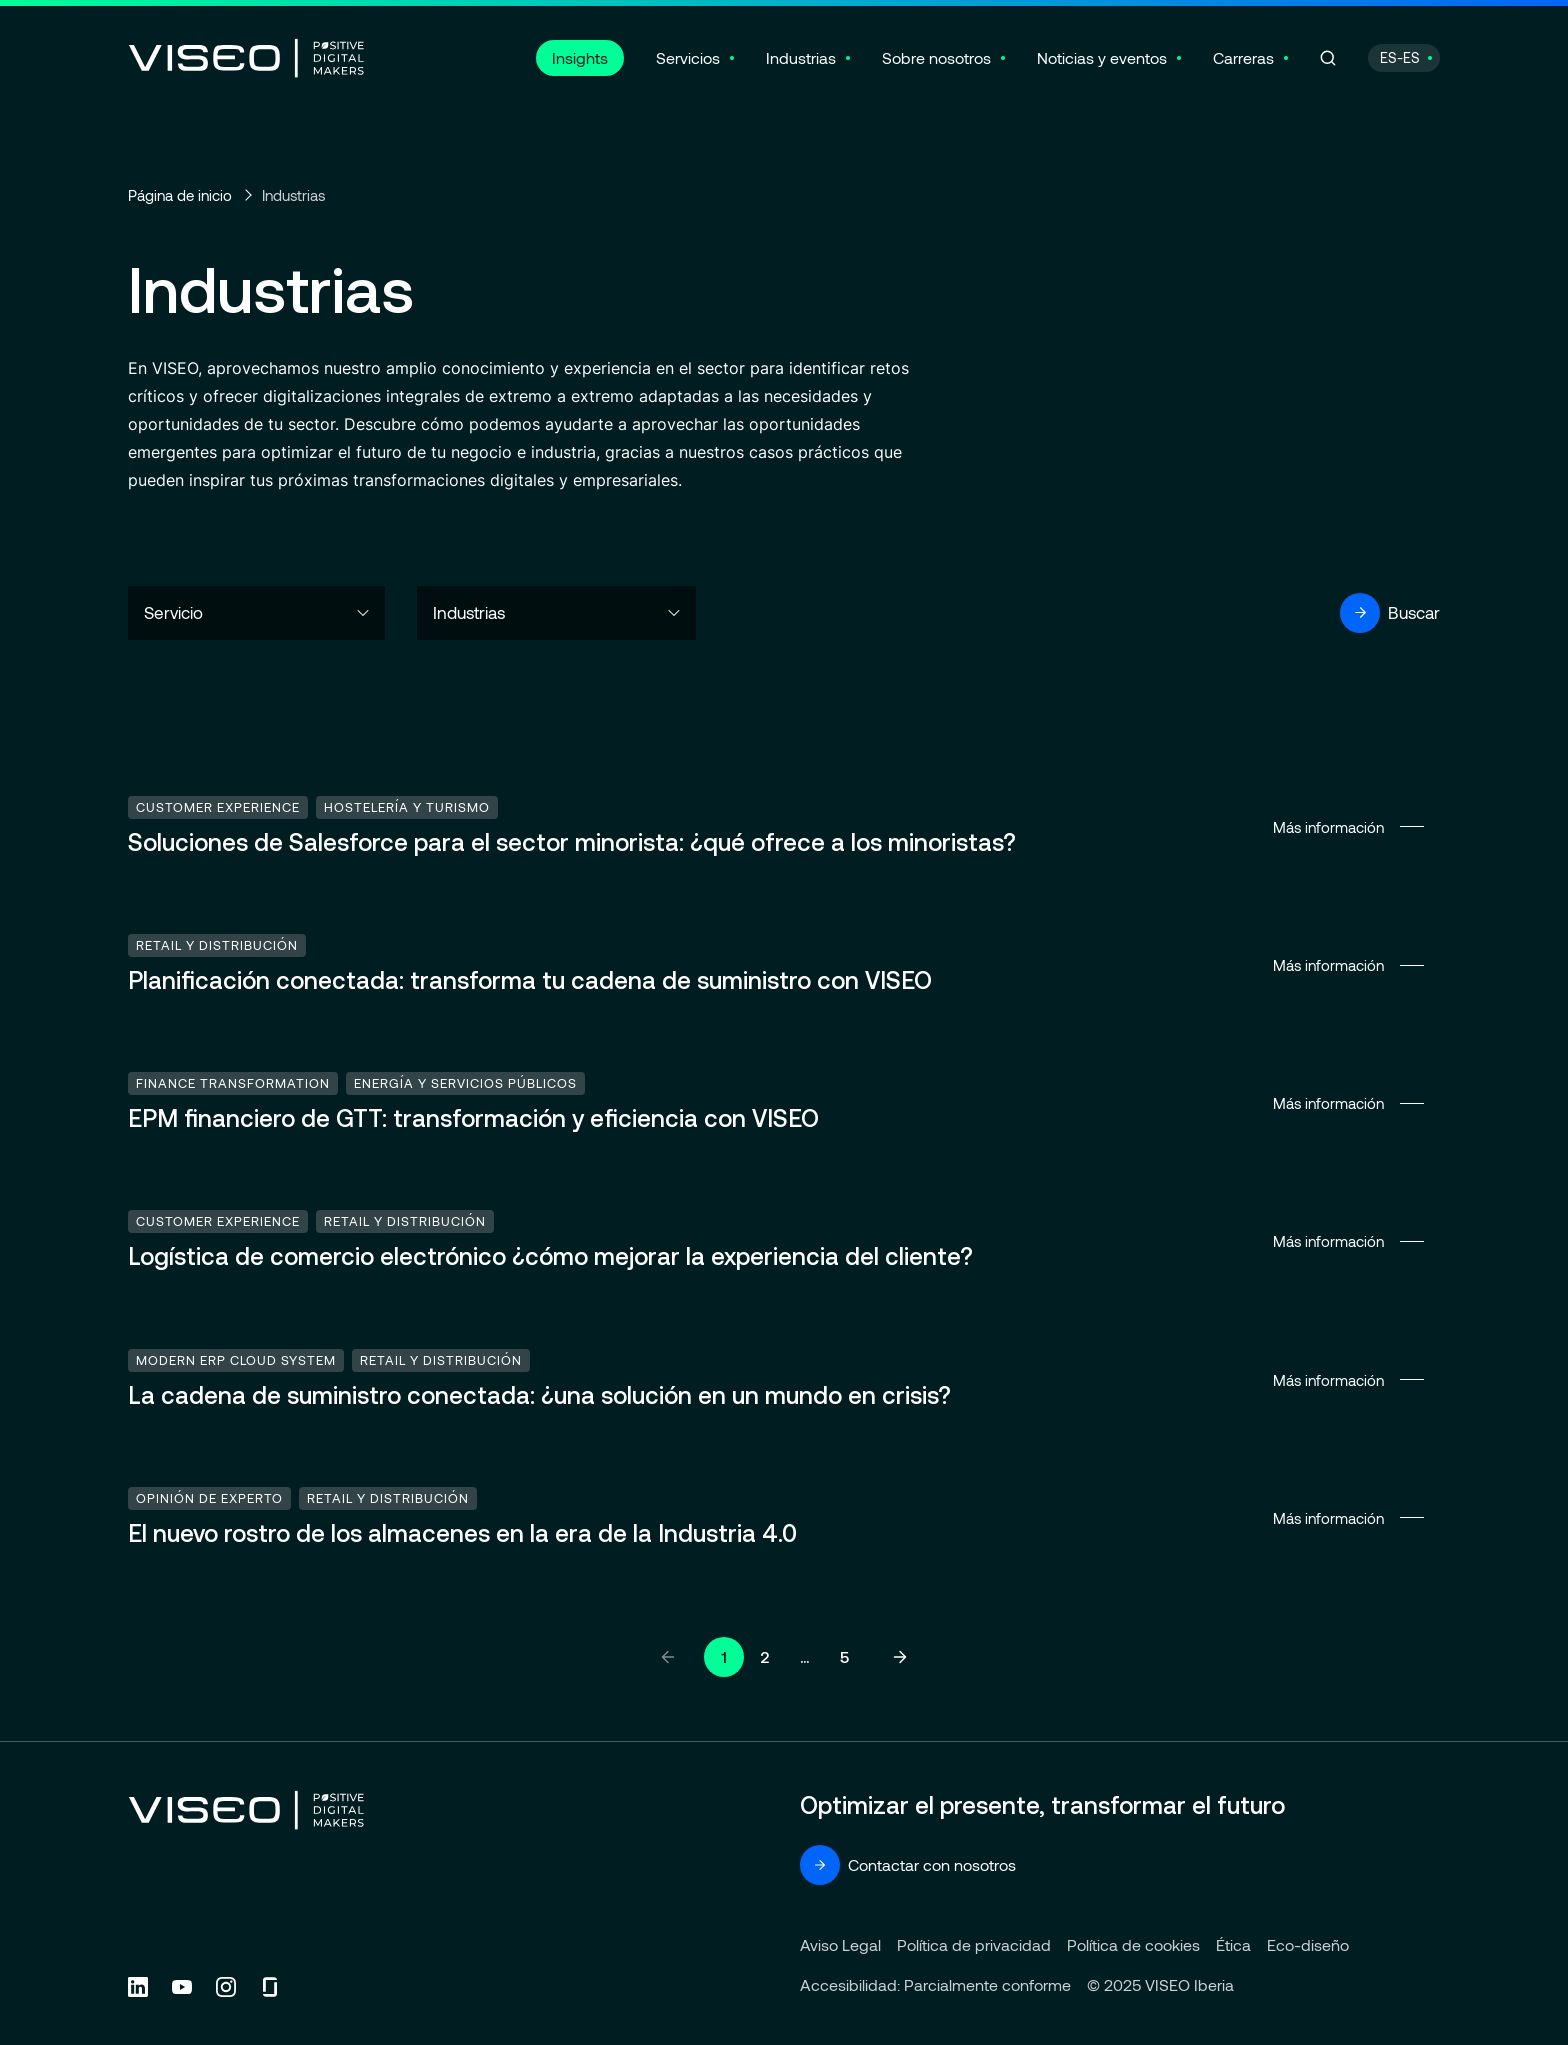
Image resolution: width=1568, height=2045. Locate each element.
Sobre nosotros (936, 57)
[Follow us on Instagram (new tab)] (226, 1987)
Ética (1233, 1944)
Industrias (801, 57)
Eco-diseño (1308, 1944)
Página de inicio (180, 195)
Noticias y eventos (1102, 57)
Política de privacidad (974, 1944)
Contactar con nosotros (908, 1865)
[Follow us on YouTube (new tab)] (182, 1987)
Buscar (1390, 613)
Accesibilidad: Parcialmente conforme (935, 1984)
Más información (784, 827)
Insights (580, 57)
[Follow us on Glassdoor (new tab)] (270, 1987)
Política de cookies (1133, 1944)
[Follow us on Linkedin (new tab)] (138, 1987)
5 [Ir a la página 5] (844, 1657)
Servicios (688, 57)
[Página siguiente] (900, 1657)
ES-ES (1400, 57)
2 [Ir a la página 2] (764, 1657)
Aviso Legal (840, 1944)
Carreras (1243, 57)
